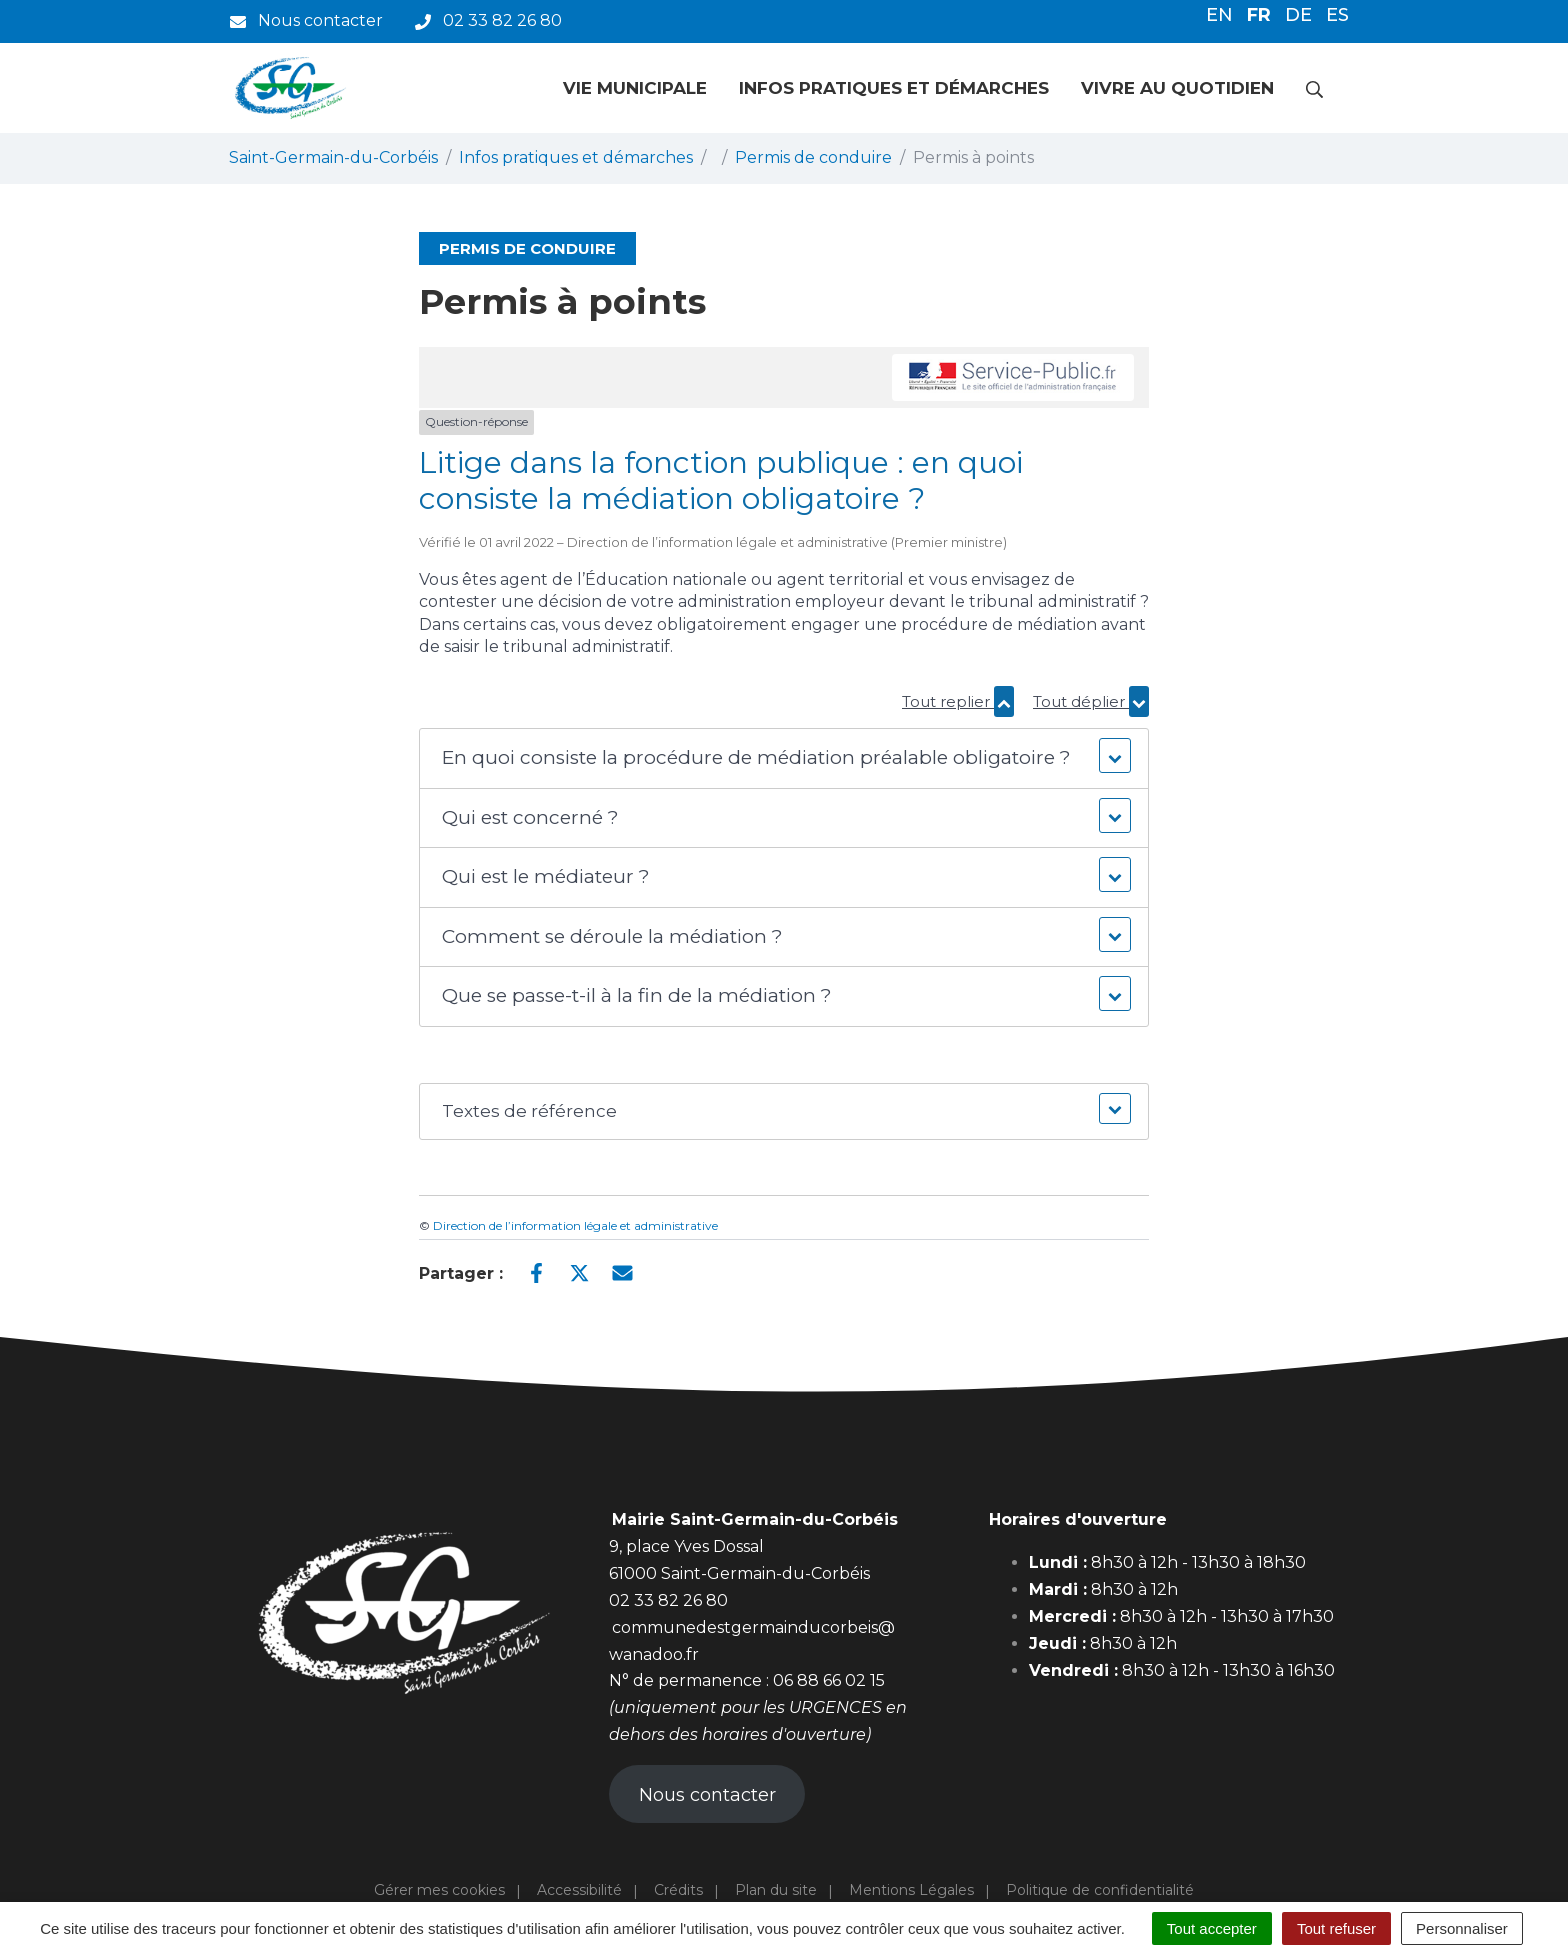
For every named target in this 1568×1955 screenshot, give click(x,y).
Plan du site (776, 1890)
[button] (783, 758)
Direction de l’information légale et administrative (575, 1225)
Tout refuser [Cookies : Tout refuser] (1336, 1928)
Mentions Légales (911, 1890)
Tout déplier (1091, 701)
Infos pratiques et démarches (894, 88)
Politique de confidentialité (1100, 1890)
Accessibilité (579, 1890)
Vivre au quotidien (1177, 88)
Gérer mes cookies (439, 1890)
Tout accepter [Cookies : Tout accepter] (1212, 1928)
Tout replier (958, 701)
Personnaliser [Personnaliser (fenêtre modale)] (1462, 1928)
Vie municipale (635, 88)
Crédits (678, 1890)
